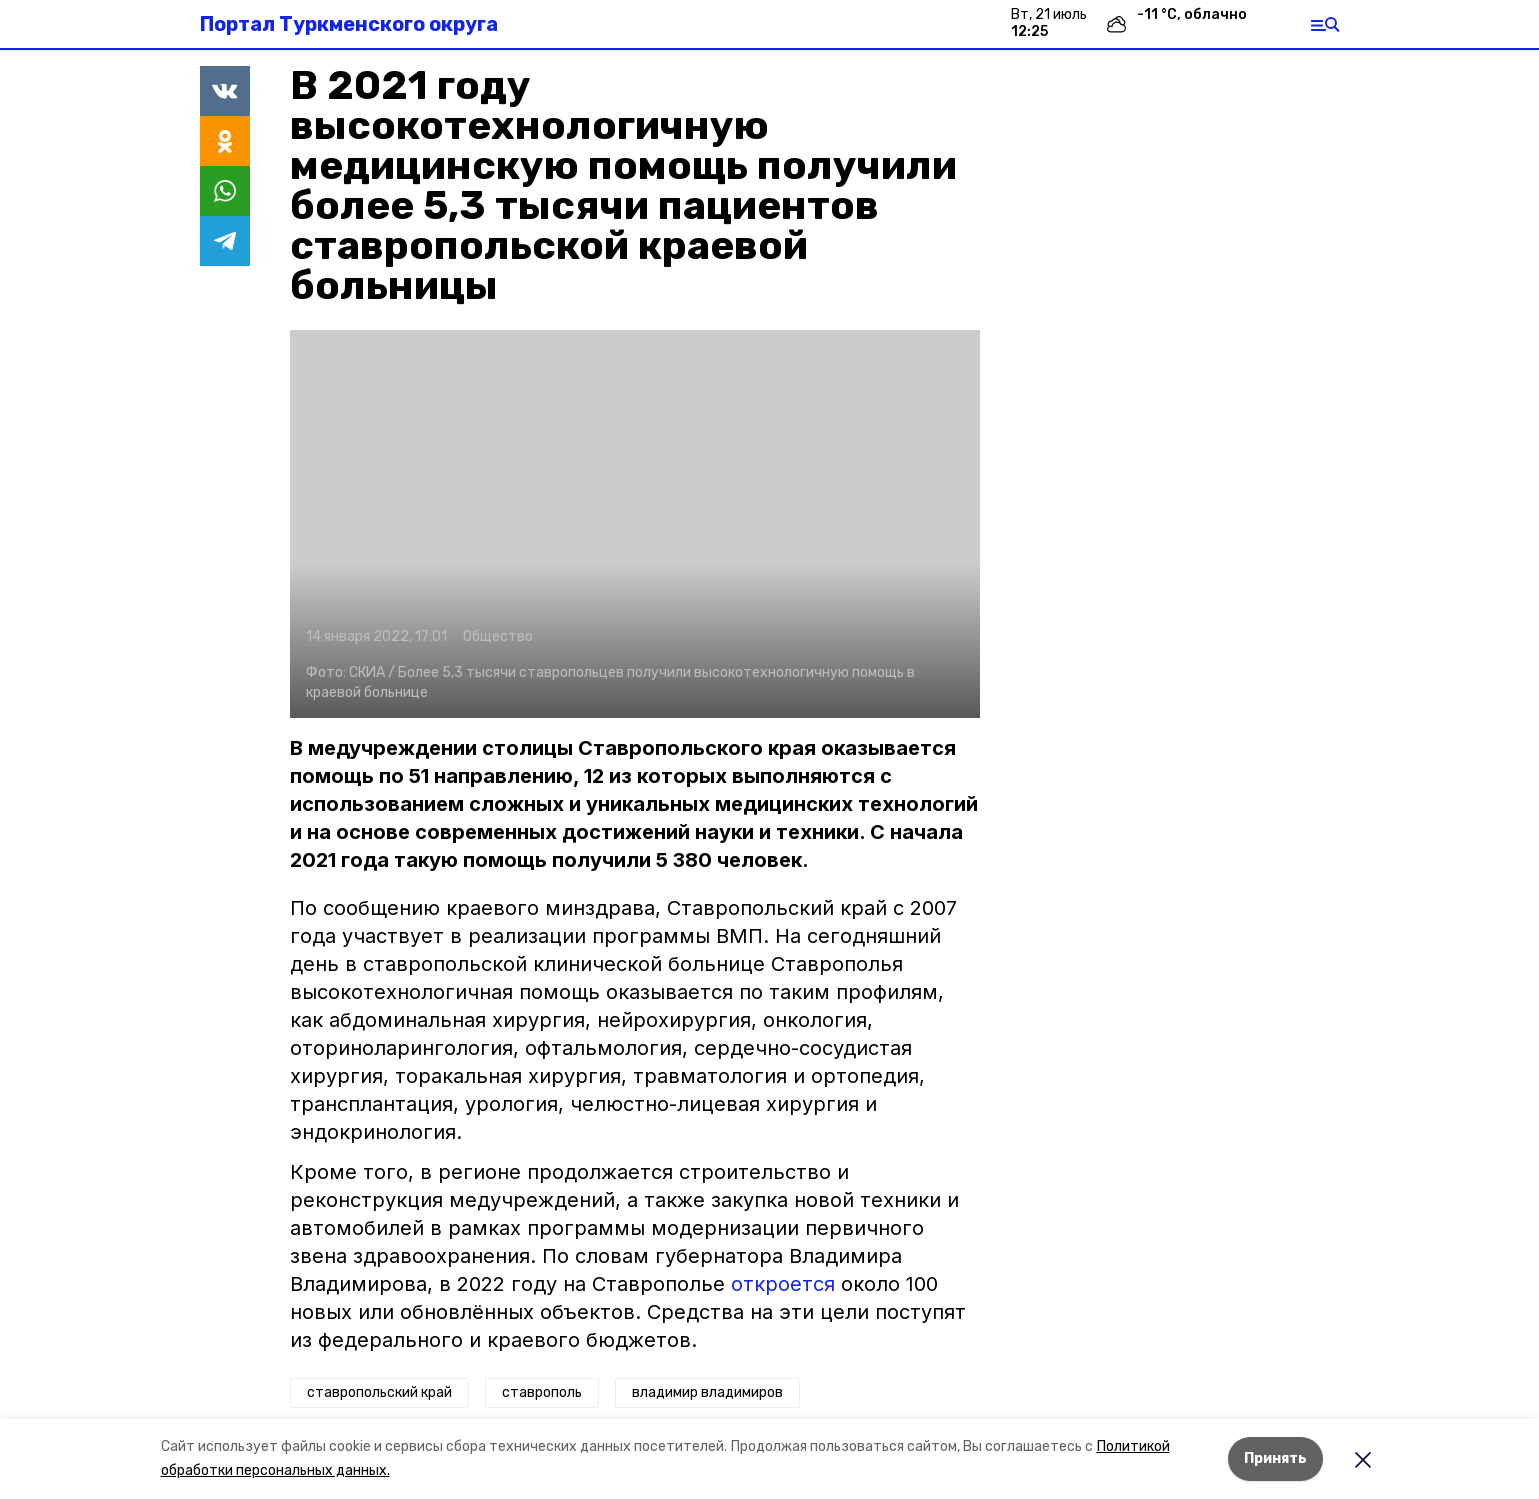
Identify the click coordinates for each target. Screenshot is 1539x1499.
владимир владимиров (707, 1392)
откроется (783, 1284)
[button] (635, 524)
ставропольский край (379, 1392)
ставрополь (542, 1392)
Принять (1275, 1458)
